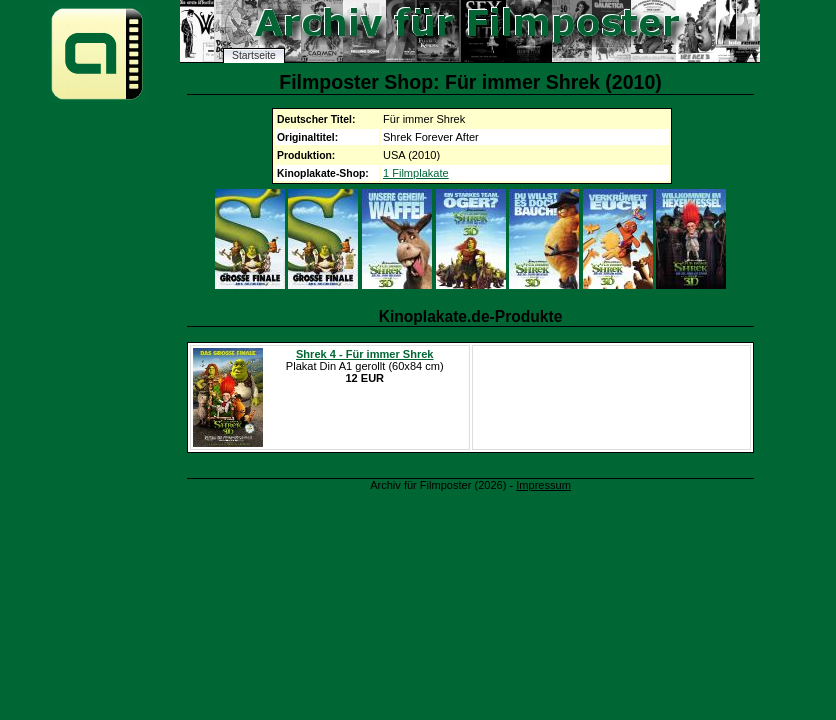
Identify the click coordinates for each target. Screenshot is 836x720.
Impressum (543, 485)
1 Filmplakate (416, 173)
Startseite (254, 55)
